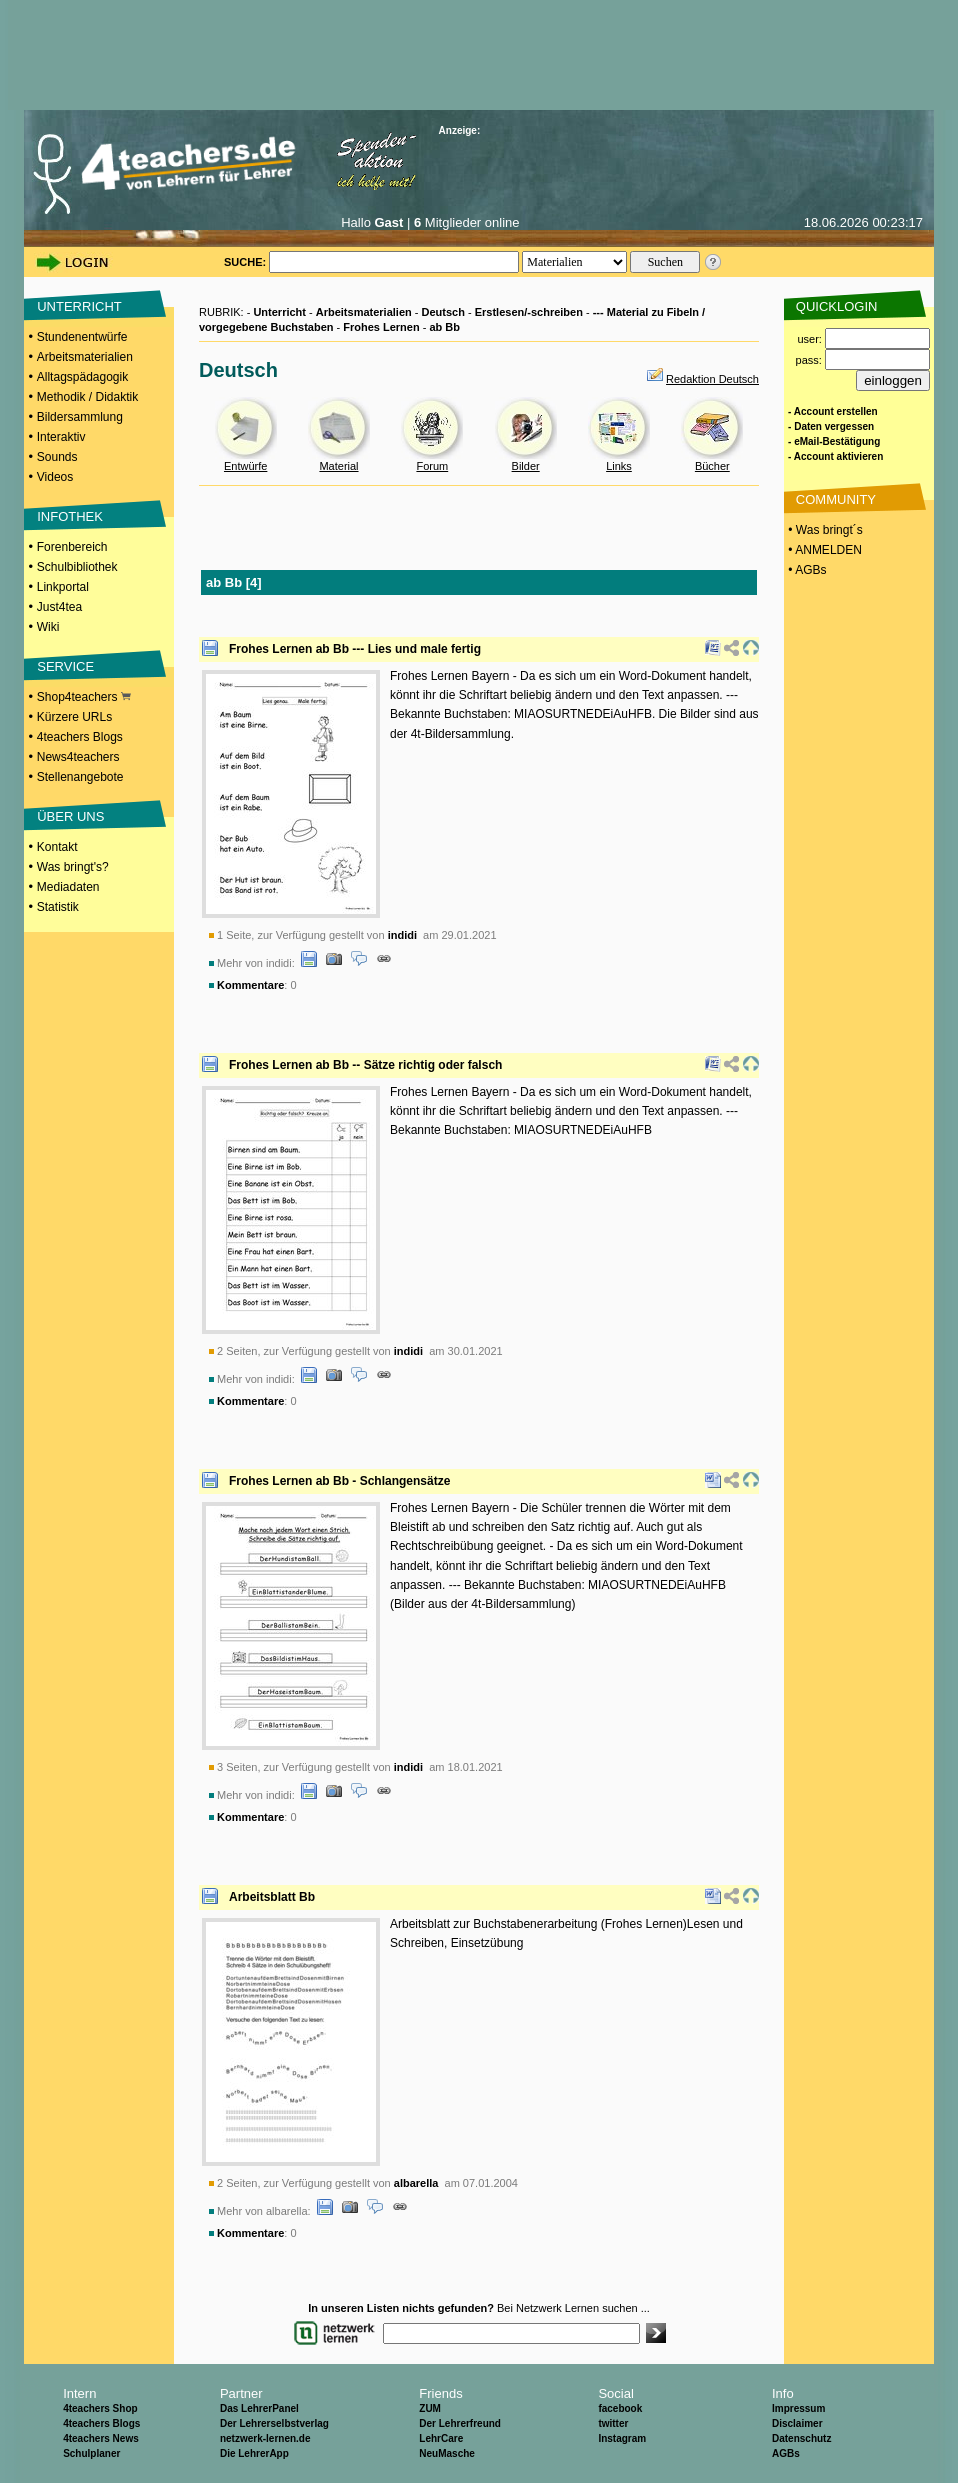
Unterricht (279, 312)
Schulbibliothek (77, 567)
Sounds (57, 457)
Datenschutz (801, 2438)
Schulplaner (91, 2453)
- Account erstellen (833, 411)
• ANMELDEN (823, 550)
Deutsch (443, 312)
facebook (620, 2408)
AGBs (786, 2453)
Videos (55, 477)
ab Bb (444, 327)
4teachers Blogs (80, 737)
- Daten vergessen (831, 426)
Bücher (712, 466)
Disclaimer (797, 2423)
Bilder (526, 466)
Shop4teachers (84, 697)
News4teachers (78, 757)
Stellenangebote (80, 777)
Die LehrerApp (254, 2453)
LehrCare (441, 2438)
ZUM (430, 2408)
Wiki (48, 627)
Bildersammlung (80, 417)
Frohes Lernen (381, 327)
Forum (432, 466)
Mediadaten (68, 887)
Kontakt (57, 847)
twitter (613, 2423)
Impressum (798, 2408)
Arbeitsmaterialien (85, 357)
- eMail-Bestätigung (834, 441)
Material (338, 466)
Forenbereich (72, 547)
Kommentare (250, 985)
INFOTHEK (70, 516)
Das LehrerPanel (259, 2408)
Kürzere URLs (74, 717)
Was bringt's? (73, 867)
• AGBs (806, 570)
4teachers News (101, 2438)
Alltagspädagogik (82, 377)
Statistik (58, 907)
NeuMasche (447, 2453)
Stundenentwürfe (82, 337)
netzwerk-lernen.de (265, 2438)
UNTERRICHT (79, 306)
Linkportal (63, 587)
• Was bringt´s (824, 530)
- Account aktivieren (835, 456)
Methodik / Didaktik (87, 397)
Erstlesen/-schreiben (529, 312)
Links (619, 466)
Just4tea (59, 607)
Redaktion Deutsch (712, 379)
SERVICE (65, 666)
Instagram (622, 2438)
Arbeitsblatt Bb (272, 1897)
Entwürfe (245, 466)
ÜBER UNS (70, 816)
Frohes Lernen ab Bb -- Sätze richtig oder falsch (365, 1065)
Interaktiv (61, 437)
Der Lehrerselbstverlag (274, 2423)
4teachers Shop (100, 2408)
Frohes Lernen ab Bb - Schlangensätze (339, 1481)
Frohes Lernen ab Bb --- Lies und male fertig (355, 649)
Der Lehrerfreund (460, 2423)
